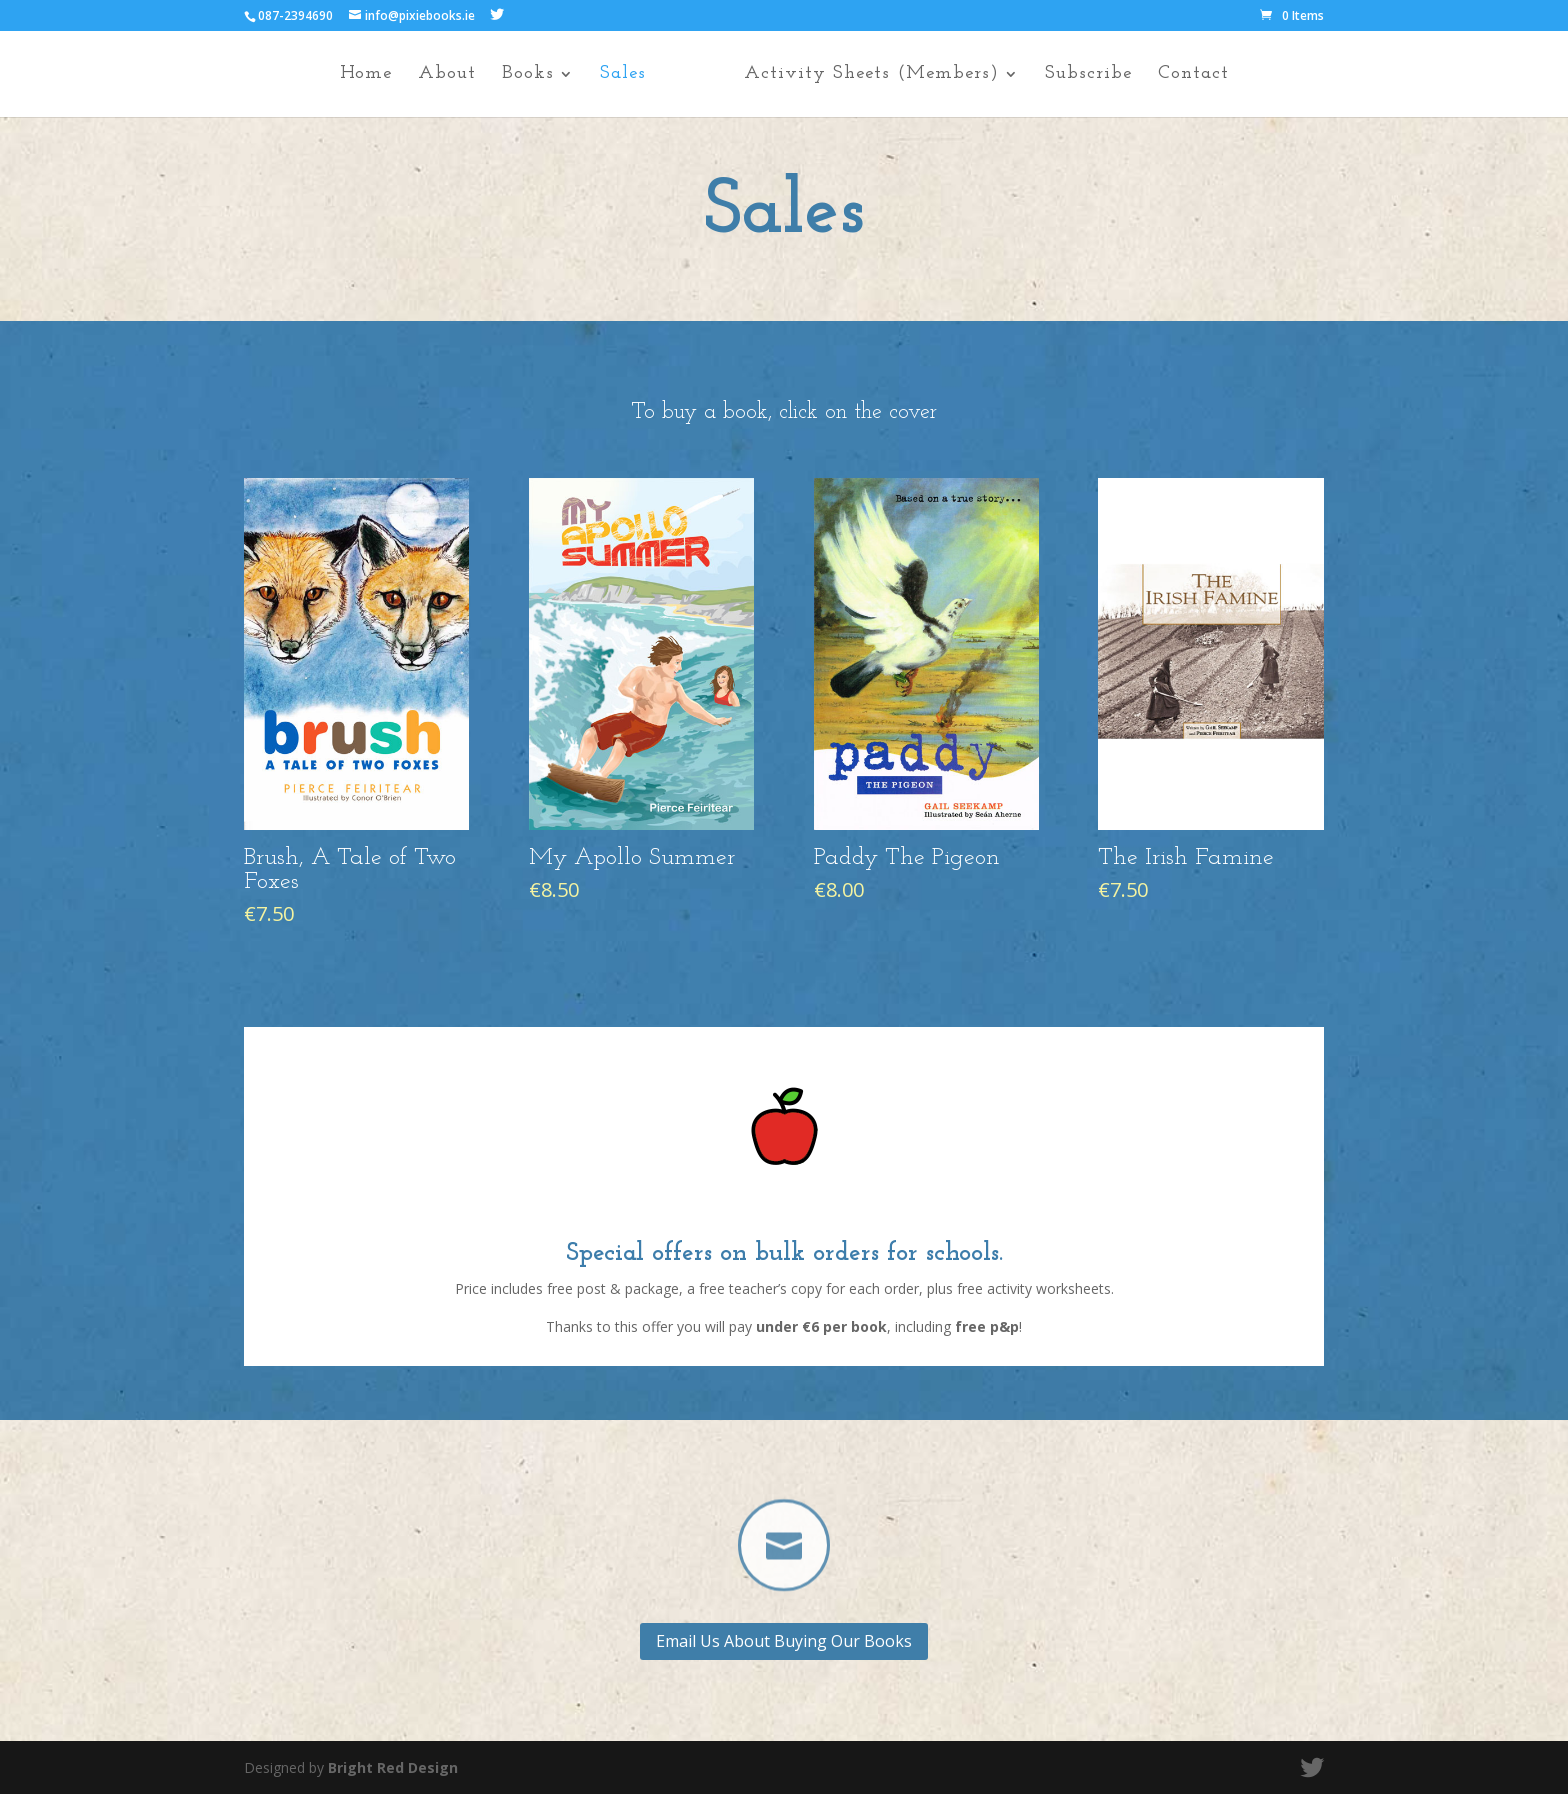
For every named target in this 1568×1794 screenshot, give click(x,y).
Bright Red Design (393, 1767)
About (435, 75)
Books (516, 75)
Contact (1204, 75)
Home (354, 75)
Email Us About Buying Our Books (784, 1641)
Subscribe (1099, 75)
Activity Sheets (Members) (882, 75)
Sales (611, 75)
